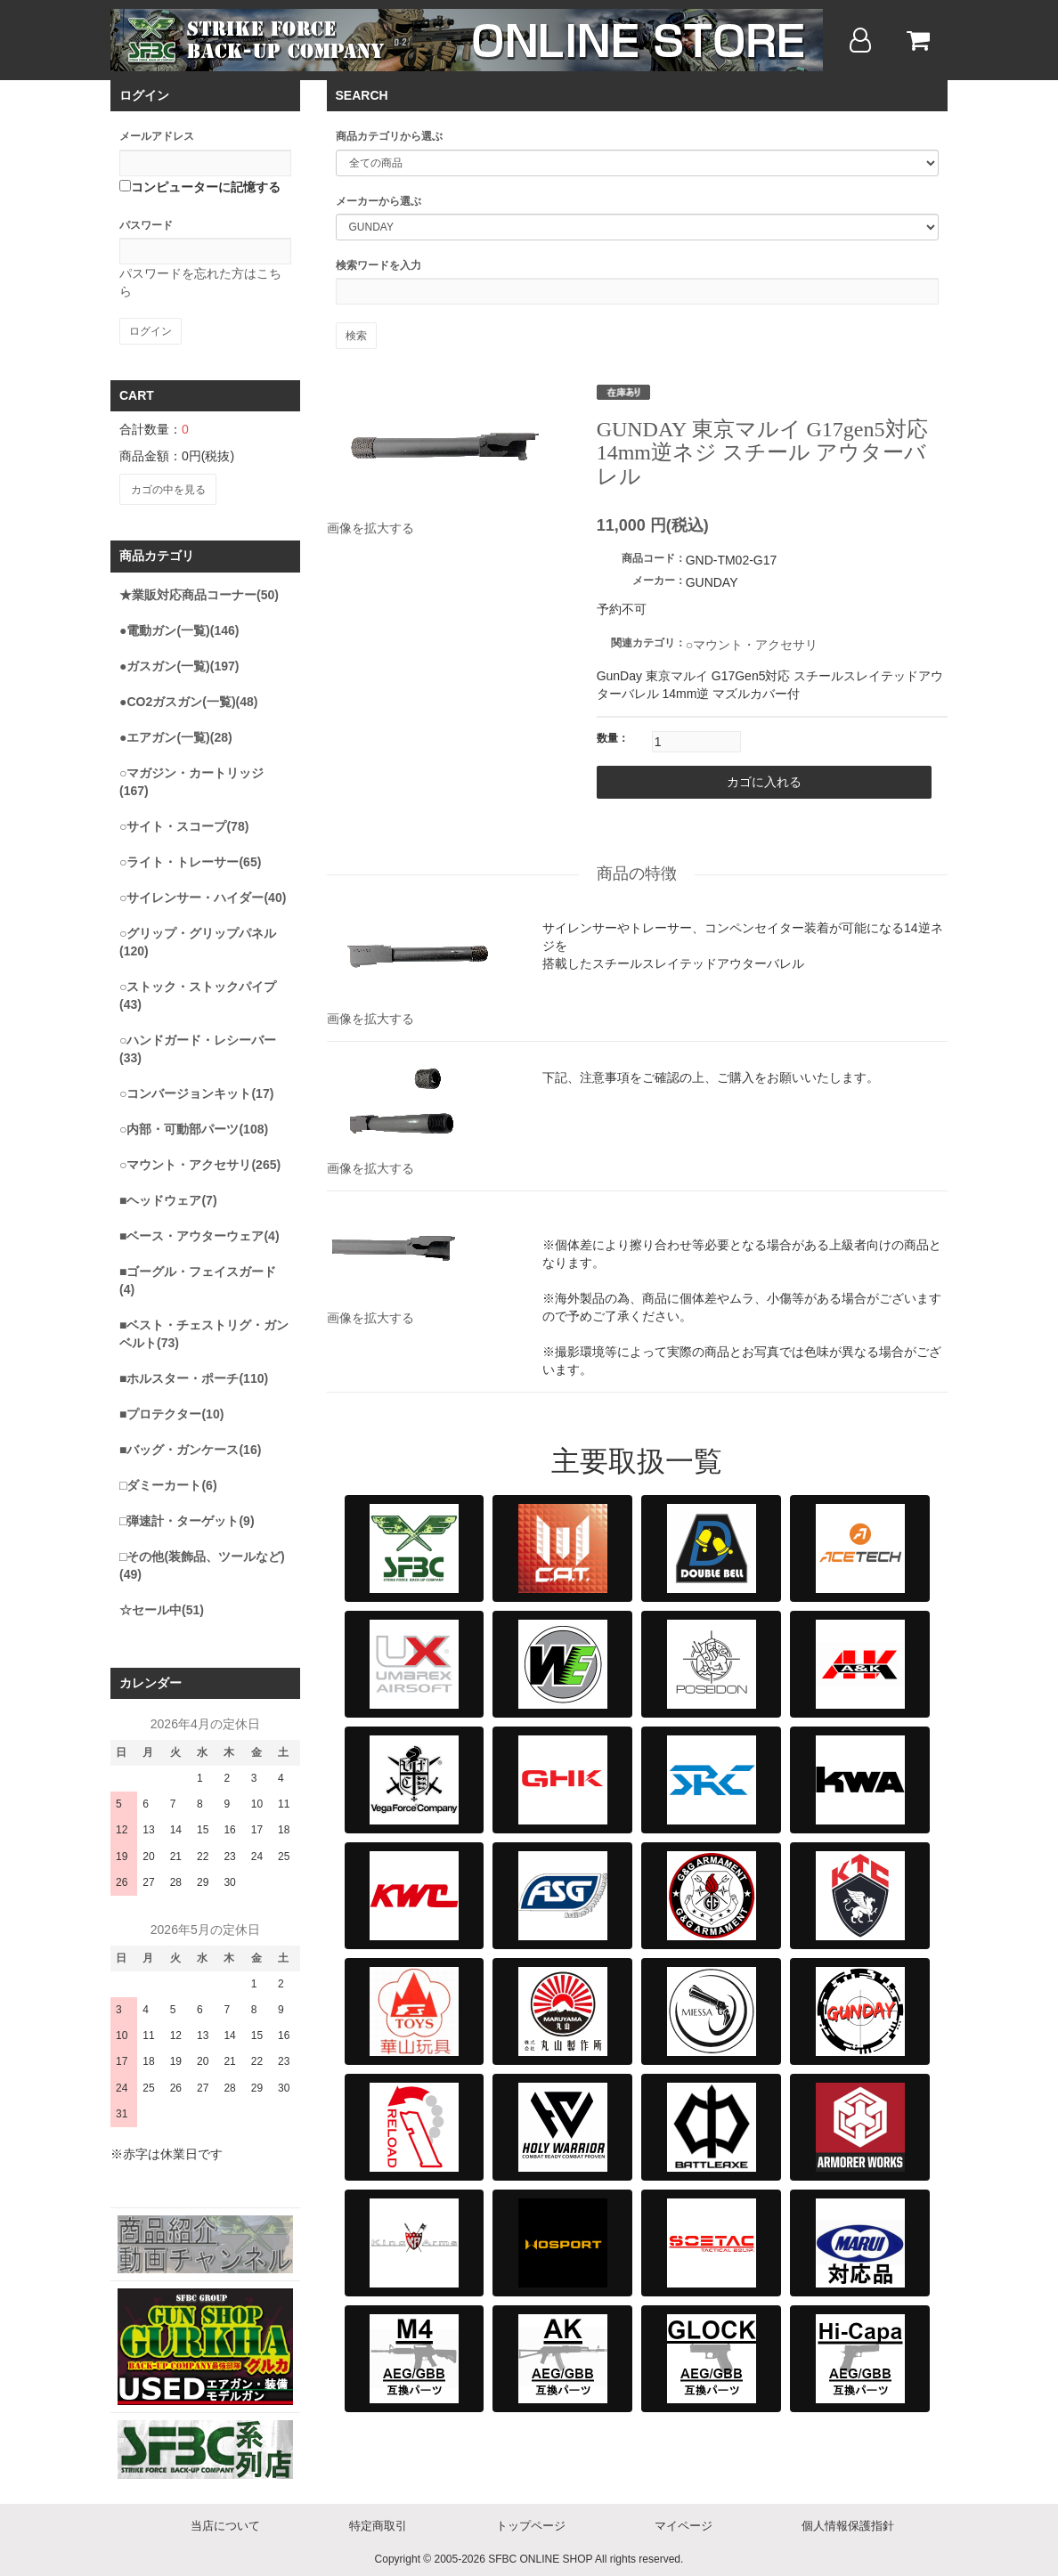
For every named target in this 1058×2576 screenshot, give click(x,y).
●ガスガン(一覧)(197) (179, 661)
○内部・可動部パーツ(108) (193, 1124)
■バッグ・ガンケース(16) (190, 1444)
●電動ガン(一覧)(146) (179, 625)
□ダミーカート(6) (168, 1480)
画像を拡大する (370, 528)
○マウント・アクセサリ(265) (200, 1159)
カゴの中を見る (166, 487)
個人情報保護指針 (848, 2521)
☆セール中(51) (161, 1604)
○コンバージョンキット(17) (196, 1088)
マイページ (683, 2521)
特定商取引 (378, 2521)
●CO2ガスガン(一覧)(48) (188, 696)
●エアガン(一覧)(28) (175, 732)
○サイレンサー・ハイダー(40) (202, 892)
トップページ (531, 2521)
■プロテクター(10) (171, 1409)
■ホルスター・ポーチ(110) (193, 1373)
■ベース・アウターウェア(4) (199, 1230)
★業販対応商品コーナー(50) (199, 589)
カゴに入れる (708, 781)
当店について (225, 2521)
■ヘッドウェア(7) (168, 1195)
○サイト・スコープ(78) (183, 821)
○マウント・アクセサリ (752, 645)
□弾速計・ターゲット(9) (187, 1515)
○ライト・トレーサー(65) (190, 856)
